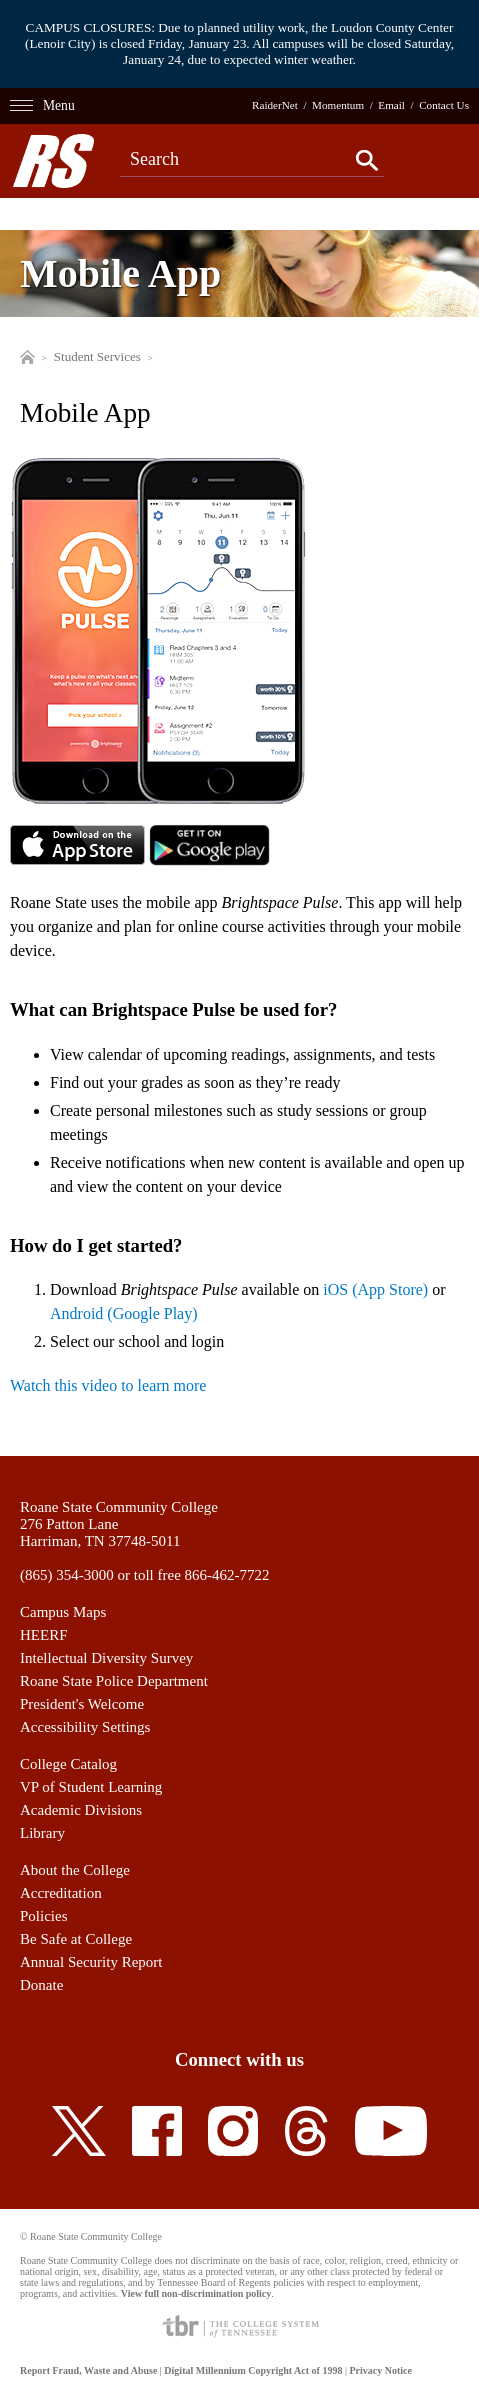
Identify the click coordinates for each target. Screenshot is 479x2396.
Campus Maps (63, 1612)
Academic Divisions (81, 1810)
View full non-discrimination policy (196, 2293)
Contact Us (444, 105)
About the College (75, 1870)
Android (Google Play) (124, 1313)
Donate (41, 1985)
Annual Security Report (91, 1962)
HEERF (44, 1635)
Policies (44, 1916)
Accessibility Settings (85, 1727)
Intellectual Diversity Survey (106, 1658)
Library (42, 1833)
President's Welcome (82, 1704)
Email (391, 105)
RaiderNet (275, 105)
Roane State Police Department (114, 1681)
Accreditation (61, 1893)
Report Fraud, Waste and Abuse (88, 2370)
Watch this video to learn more (108, 1385)
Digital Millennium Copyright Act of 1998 (253, 2370)
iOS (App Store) (375, 1289)
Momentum (338, 105)
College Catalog (68, 1764)
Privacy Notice (380, 2370)
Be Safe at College (76, 1939)
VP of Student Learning (91, 1787)
